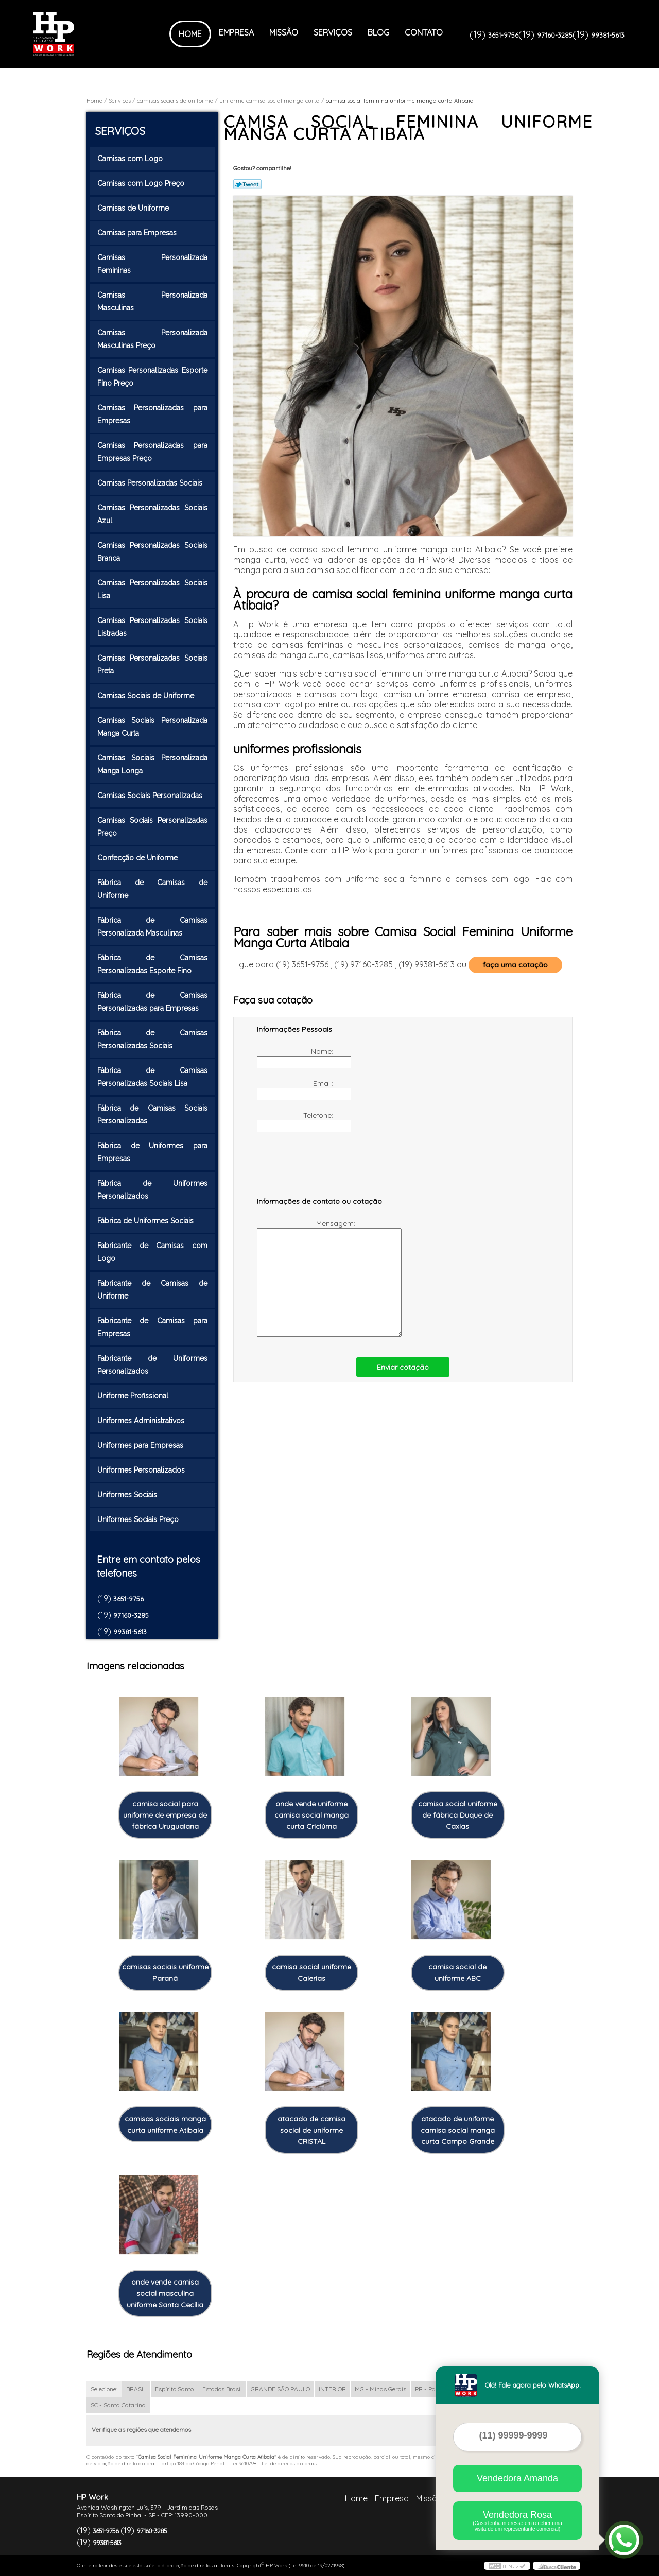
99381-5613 (608, 35)
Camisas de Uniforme (134, 208)
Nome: (296, 1057)
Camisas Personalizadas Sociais (150, 483)
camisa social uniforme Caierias (311, 1972)
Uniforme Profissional (133, 1396)
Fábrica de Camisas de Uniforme (152, 889)
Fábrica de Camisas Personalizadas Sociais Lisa (152, 1076)
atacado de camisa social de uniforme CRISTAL (311, 2130)
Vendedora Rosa (517, 2521)
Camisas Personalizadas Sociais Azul (152, 514)
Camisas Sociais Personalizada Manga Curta (152, 726)
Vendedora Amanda (517, 2478)
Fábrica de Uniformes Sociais (146, 1221)
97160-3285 (555, 35)
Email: (296, 1089)
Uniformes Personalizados (142, 1470)
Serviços (333, 32)
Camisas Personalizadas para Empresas (152, 414)
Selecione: (104, 2389)
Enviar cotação (403, 1367)
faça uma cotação (515, 965)
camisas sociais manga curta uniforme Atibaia (165, 2124)
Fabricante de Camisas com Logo (152, 1252)
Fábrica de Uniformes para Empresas (152, 1152)
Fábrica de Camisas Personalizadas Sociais (152, 1039)
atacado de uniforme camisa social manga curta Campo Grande (458, 2130)
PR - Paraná (432, 2389)
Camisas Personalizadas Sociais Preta (152, 664)
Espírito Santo (174, 2389)
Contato (424, 32)
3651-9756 (503, 35)
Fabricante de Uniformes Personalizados (152, 1364)
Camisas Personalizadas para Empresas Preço (152, 451)
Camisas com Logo (131, 158)
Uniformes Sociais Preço (139, 1519)
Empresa (236, 32)
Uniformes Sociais (128, 1495)
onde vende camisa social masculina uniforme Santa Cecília (165, 2293)
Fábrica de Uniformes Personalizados (152, 1189)
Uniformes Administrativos (141, 1420)
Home (190, 34)
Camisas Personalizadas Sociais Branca (152, 551)
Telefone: (296, 1121)
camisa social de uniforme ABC (457, 1972)
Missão (283, 32)
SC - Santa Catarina (118, 2405)
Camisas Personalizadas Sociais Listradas (152, 626)
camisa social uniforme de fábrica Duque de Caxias (457, 1815)
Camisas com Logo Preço (141, 183)
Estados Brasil (222, 2389)
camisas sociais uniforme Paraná (165, 1972)
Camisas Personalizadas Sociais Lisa (152, 589)
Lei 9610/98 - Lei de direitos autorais (273, 2463)
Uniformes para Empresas (141, 1445)
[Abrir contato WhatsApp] (624, 2540)
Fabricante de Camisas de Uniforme (152, 1289)
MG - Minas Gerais (380, 2389)
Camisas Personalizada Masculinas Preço (152, 339)
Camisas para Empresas (138, 233)
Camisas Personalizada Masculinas (152, 301)
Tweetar (247, 184)
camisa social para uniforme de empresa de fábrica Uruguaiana (165, 1815)
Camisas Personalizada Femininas (152, 263)
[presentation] (322, 1169)
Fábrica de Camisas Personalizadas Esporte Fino (152, 964)
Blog (378, 32)
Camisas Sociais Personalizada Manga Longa (152, 764)
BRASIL (136, 2389)
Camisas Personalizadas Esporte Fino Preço (152, 376)
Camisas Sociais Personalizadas (150, 795)
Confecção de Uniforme (138, 858)
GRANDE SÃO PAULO (280, 2389)
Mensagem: (307, 1278)
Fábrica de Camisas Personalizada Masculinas (152, 926)
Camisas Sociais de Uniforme (146, 695)
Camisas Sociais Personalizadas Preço (152, 826)
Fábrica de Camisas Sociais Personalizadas (152, 1114)
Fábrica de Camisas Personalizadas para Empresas (152, 1001)
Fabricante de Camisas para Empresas (152, 1327)
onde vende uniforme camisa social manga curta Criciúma (311, 1815)
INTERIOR (332, 2389)
